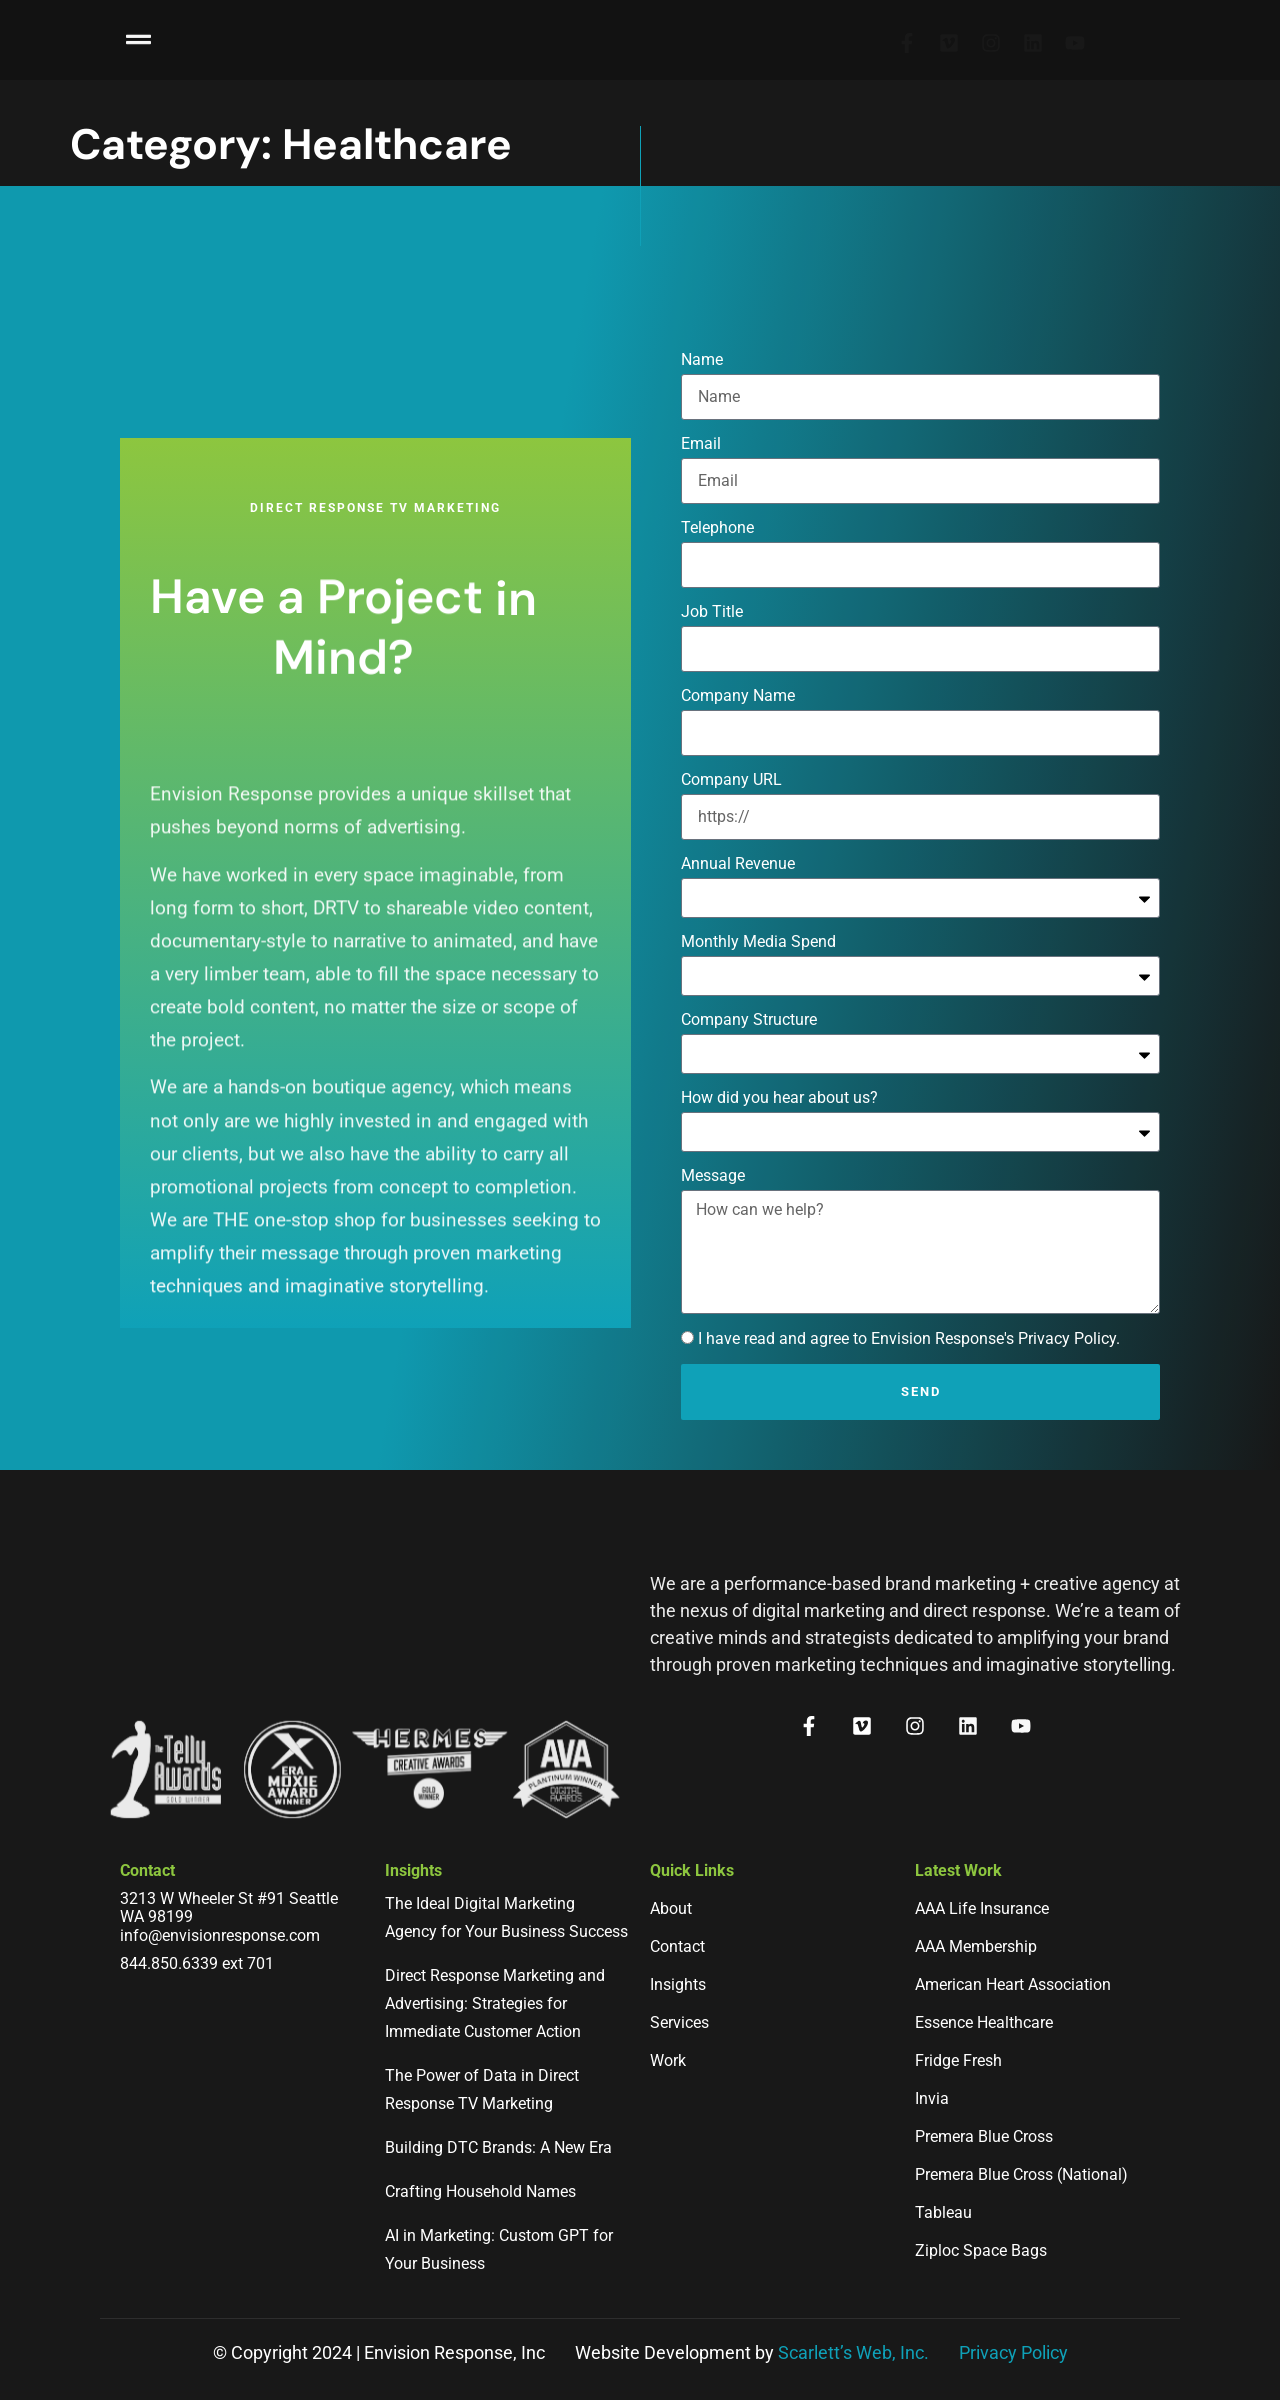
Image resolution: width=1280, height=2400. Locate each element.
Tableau (943, 2212)
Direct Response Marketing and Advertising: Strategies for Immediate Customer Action (495, 2003)
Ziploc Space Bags (981, 2250)
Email (701, 566)
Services (679, 2022)
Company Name (738, 818)
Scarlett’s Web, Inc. (853, 2352)
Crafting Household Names (480, 2191)
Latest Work (958, 1870)
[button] (139, 33)
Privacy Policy (1013, 2352)
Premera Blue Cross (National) (1021, 2174)
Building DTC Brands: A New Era (498, 2147)
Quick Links (692, 1870)
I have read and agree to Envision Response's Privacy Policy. (909, 1461)
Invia (932, 2098)
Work (668, 2060)
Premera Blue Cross (984, 2136)
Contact (147, 1870)
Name (702, 482)
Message (713, 1298)
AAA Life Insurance (982, 1908)
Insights (413, 1870)
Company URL (731, 902)
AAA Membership (976, 1946)
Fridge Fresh (958, 2060)
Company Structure (749, 1142)
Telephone (717, 650)
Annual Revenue (738, 986)
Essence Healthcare (984, 2022)
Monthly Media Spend (758, 1064)
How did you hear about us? (779, 1220)
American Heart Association (1013, 1984)
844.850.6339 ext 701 (197, 1963)
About (671, 1908)
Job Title (712, 734)
